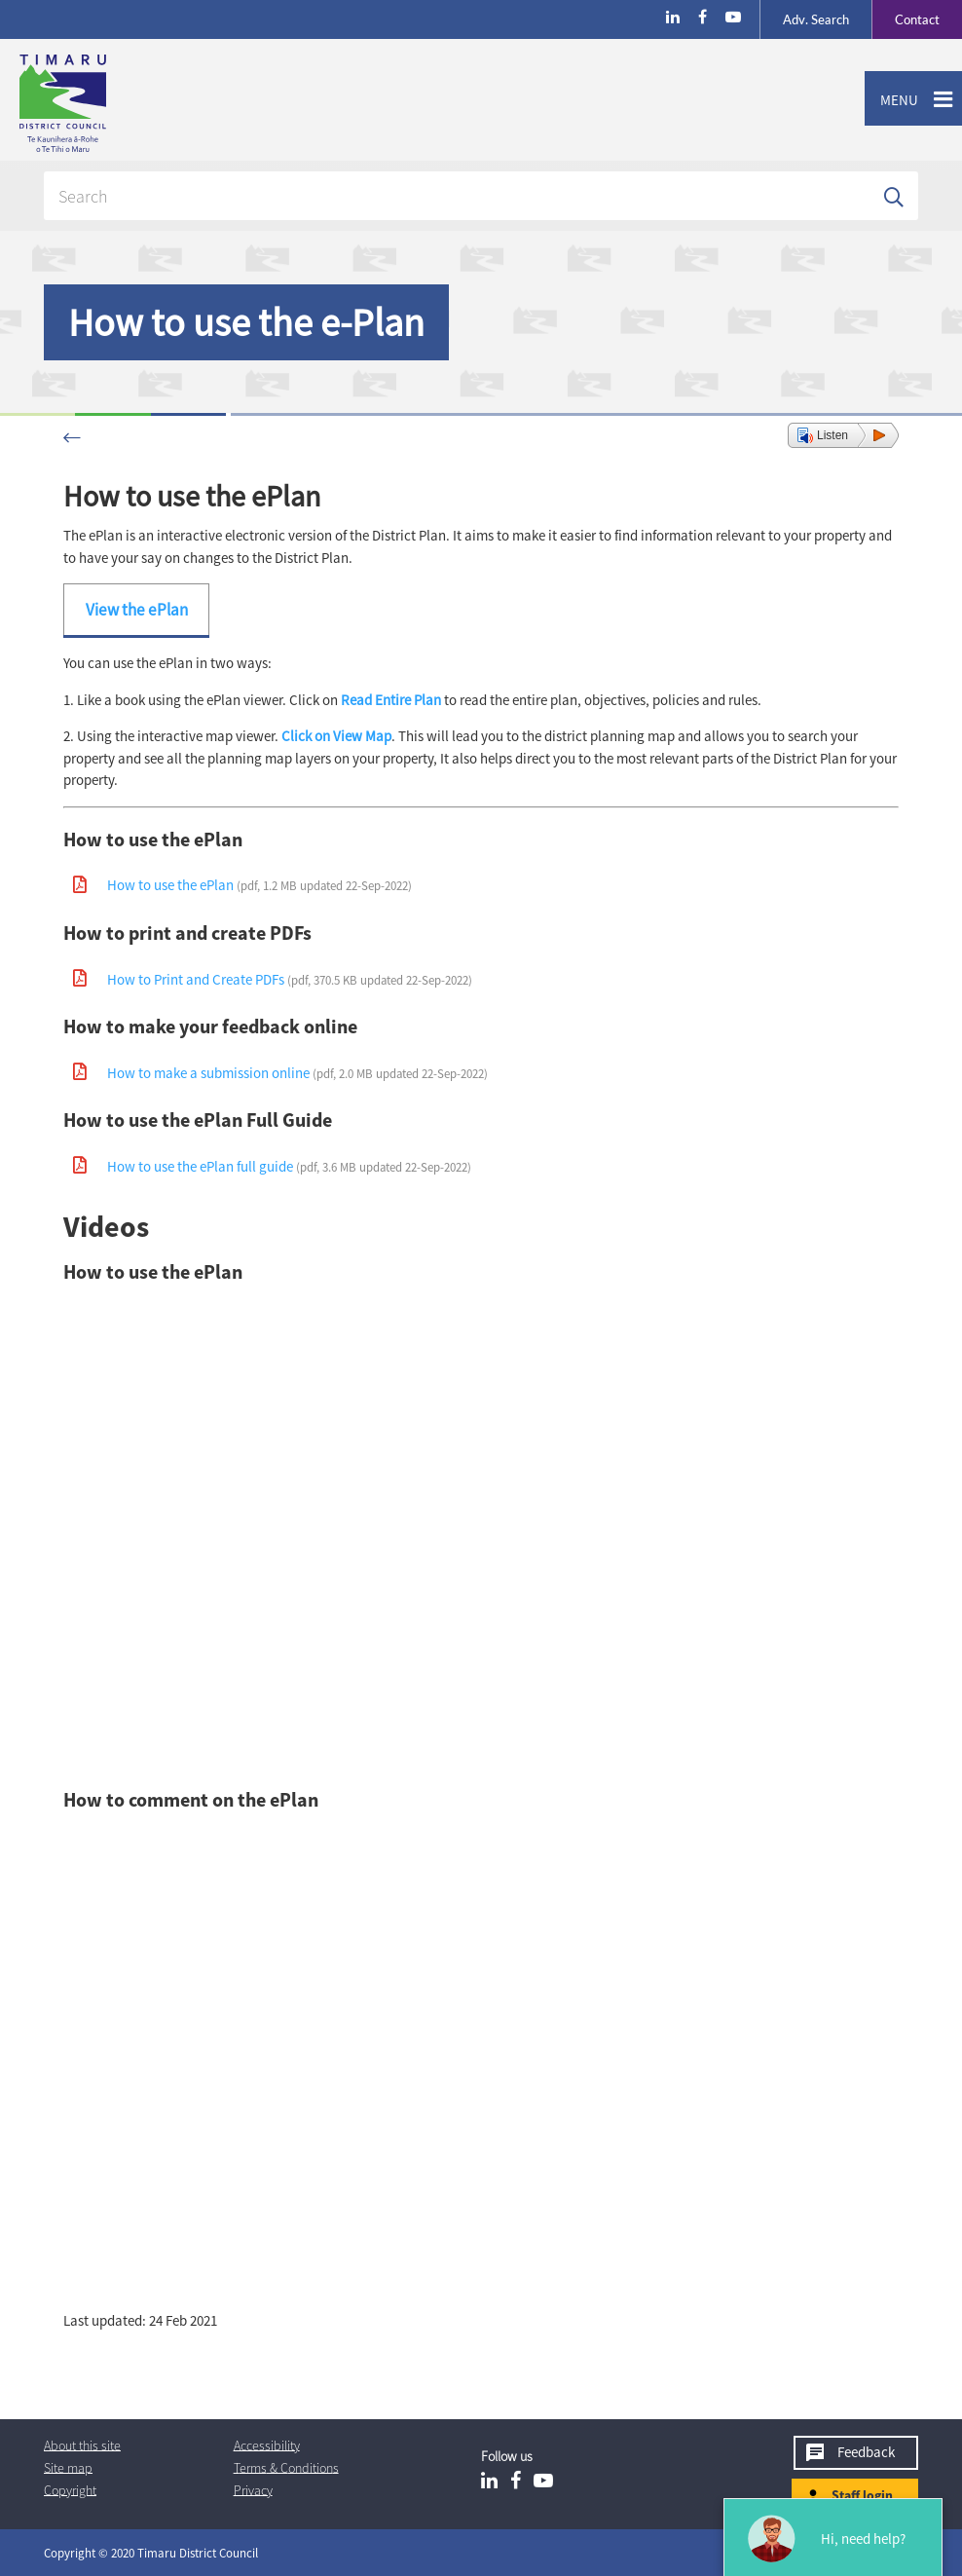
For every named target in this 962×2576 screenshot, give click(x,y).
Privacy (253, 2489)
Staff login (862, 2495)
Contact (905, 19)
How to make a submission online (297, 1073)
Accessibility (267, 2444)
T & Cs (286, 2467)
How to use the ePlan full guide (289, 1166)
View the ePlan (137, 609)
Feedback (866, 2452)
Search (816, 19)
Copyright (70, 2489)
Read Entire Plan (391, 700)
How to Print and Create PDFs (289, 979)
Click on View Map (336, 736)
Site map (68, 2467)
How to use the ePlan (259, 885)
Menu (891, 100)
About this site (82, 2444)
